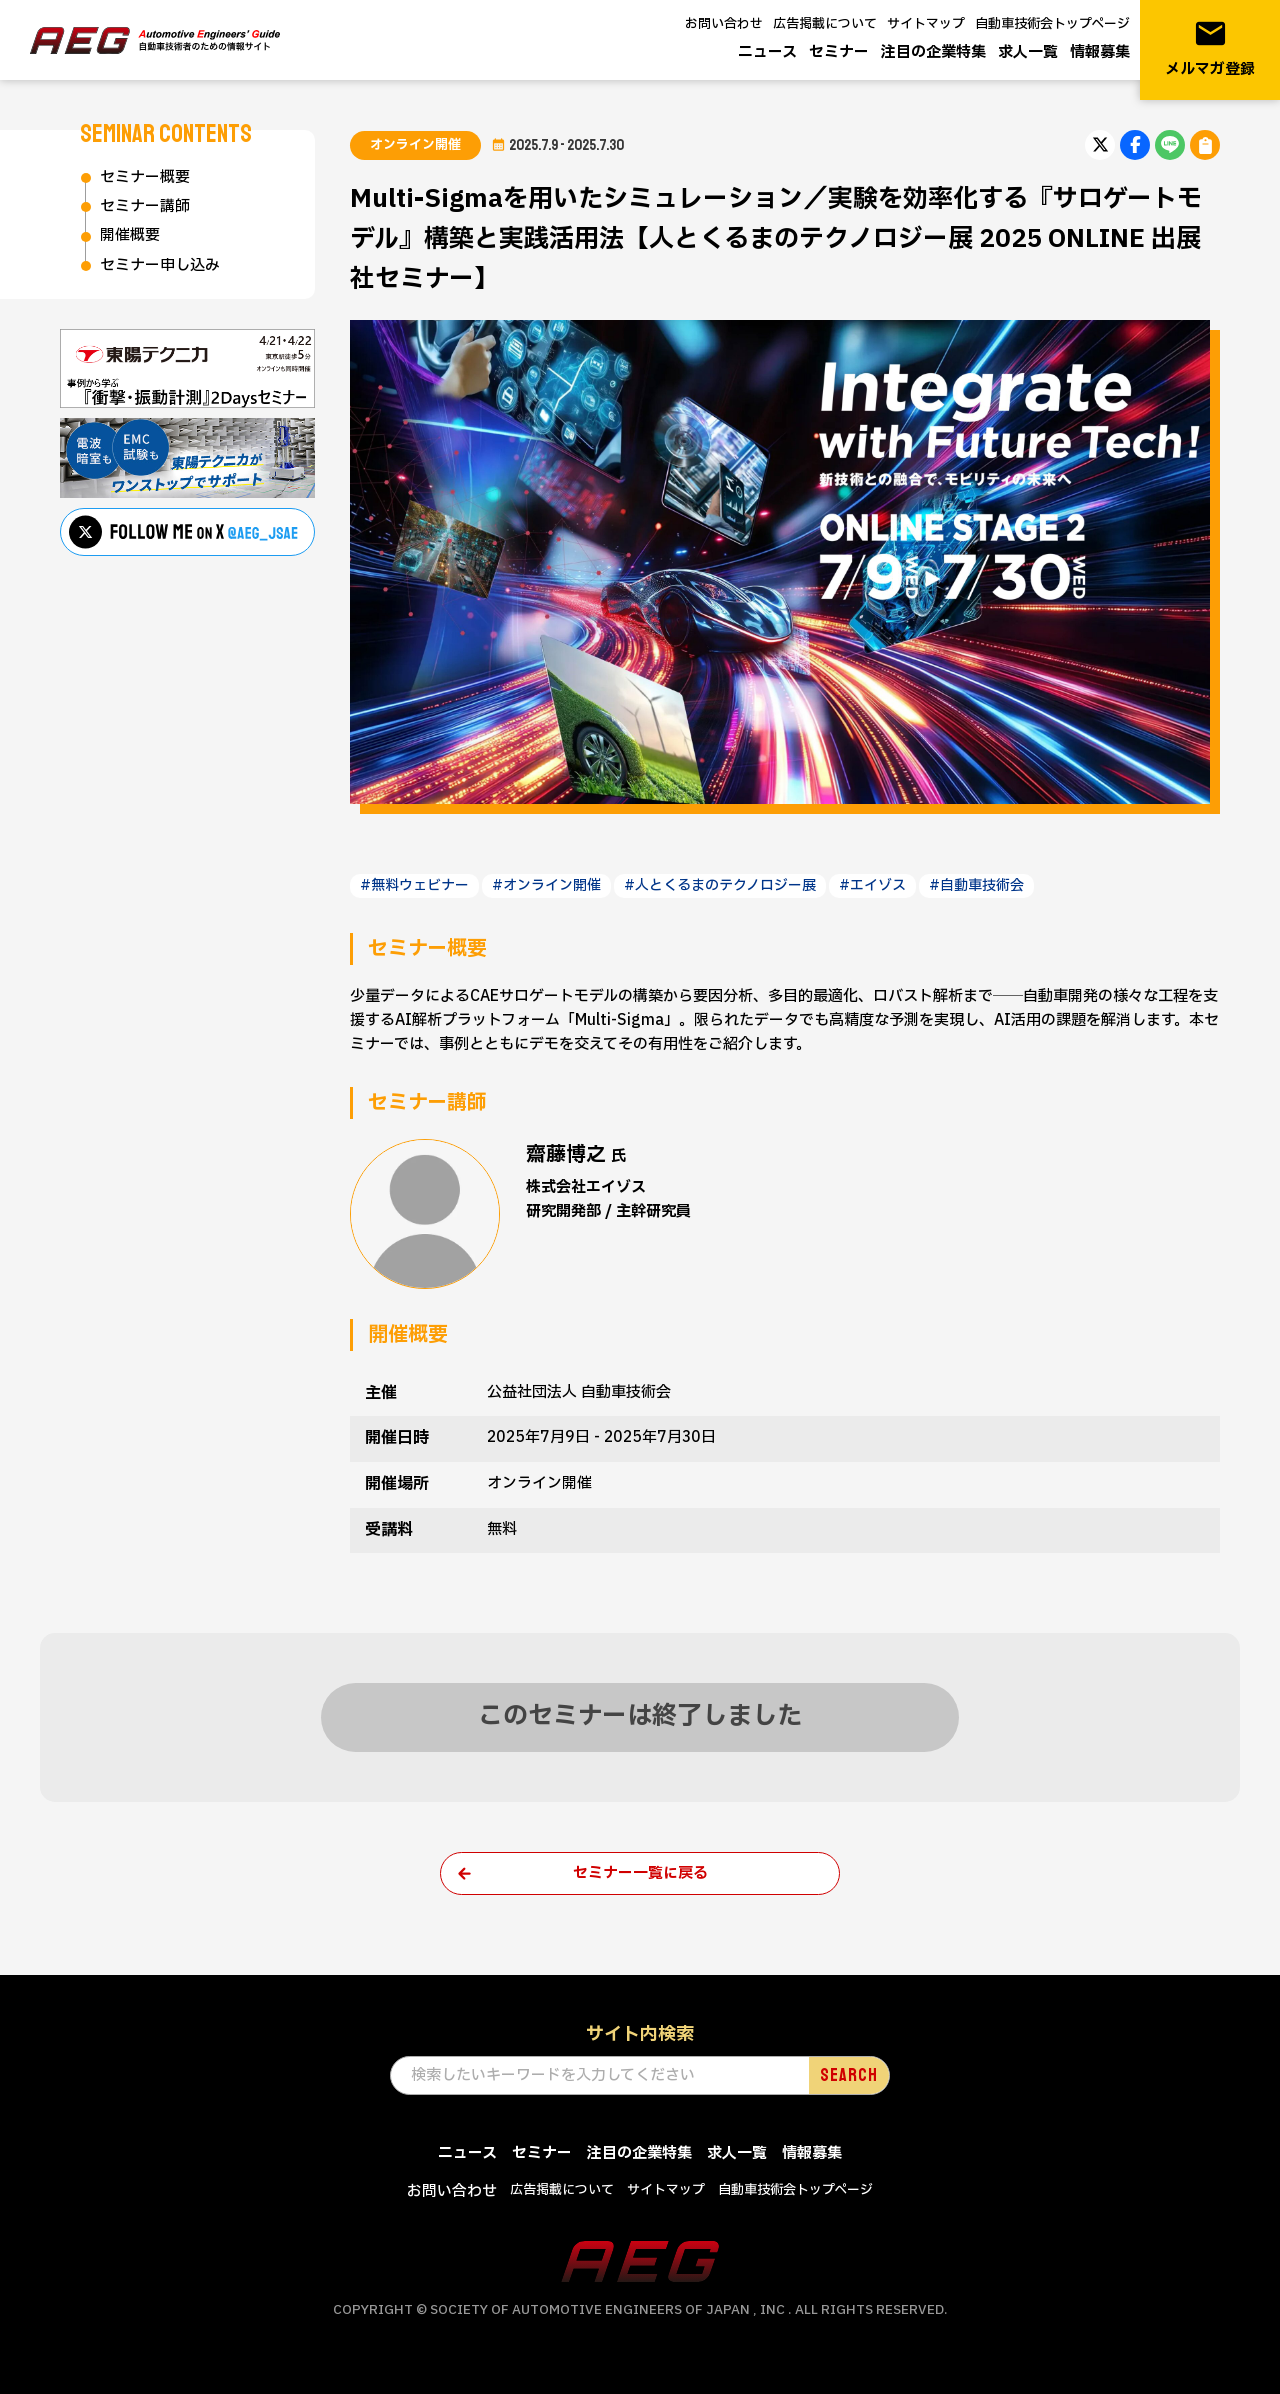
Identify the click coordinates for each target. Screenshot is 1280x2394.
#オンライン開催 (546, 885)
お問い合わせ (724, 24)
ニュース (767, 52)
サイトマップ (926, 24)
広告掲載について (825, 24)
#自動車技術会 (976, 885)
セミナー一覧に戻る (640, 1873)
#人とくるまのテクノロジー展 (720, 885)
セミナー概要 (145, 177)
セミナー (839, 52)
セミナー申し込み (160, 265)
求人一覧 (1028, 52)
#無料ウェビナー (414, 885)
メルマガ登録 (1210, 48)
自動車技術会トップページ (1052, 24)
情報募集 (1100, 52)
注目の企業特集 (933, 52)
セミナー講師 (145, 206)
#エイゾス (872, 885)
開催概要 (130, 235)
